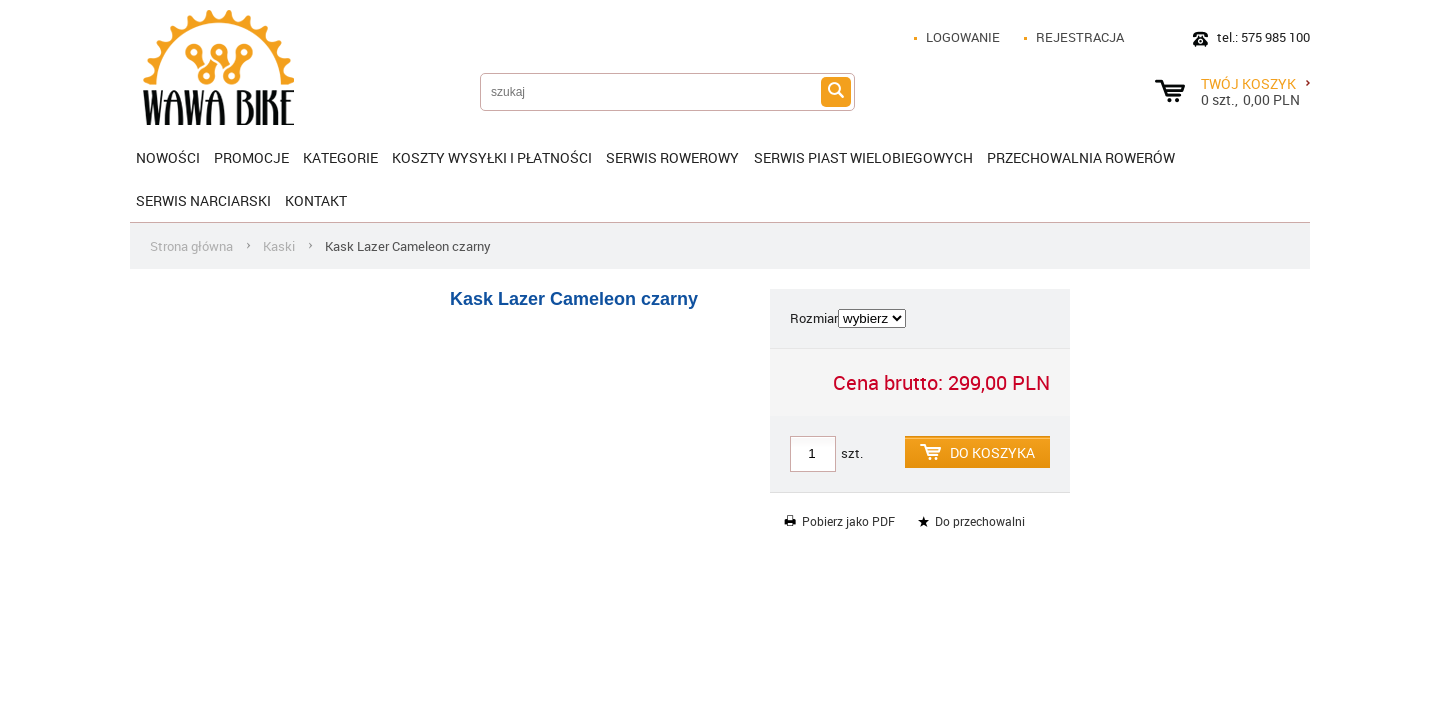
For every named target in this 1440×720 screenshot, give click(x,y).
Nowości (168, 157)
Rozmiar (814, 318)
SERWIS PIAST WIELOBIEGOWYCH (863, 157)
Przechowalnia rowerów (1081, 157)
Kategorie (340, 157)
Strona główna (191, 246)
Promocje (251, 157)
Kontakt (316, 200)
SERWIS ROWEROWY (672, 157)
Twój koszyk (1255, 83)
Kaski (279, 246)
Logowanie (963, 37)
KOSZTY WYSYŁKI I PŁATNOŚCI (492, 157)
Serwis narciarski (203, 200)
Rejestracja (1080, 37)
